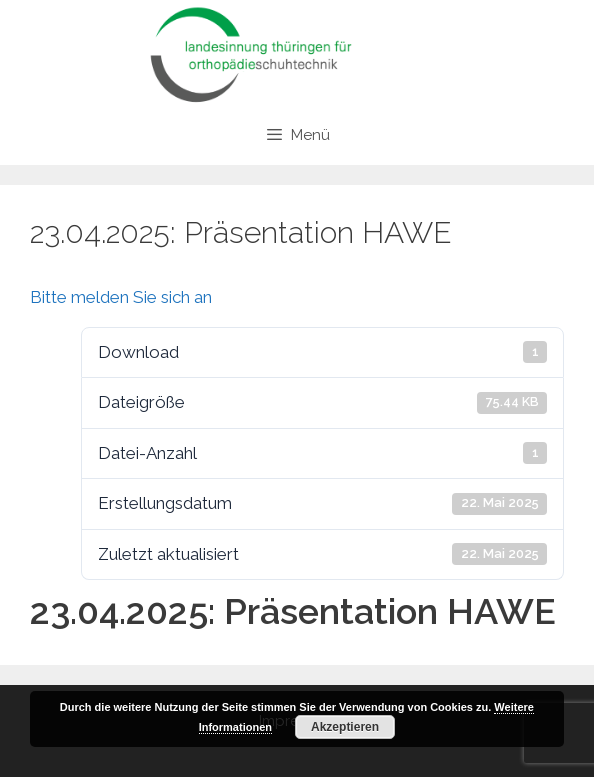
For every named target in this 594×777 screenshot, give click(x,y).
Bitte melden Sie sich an (121, 297)
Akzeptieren (345, 727)
